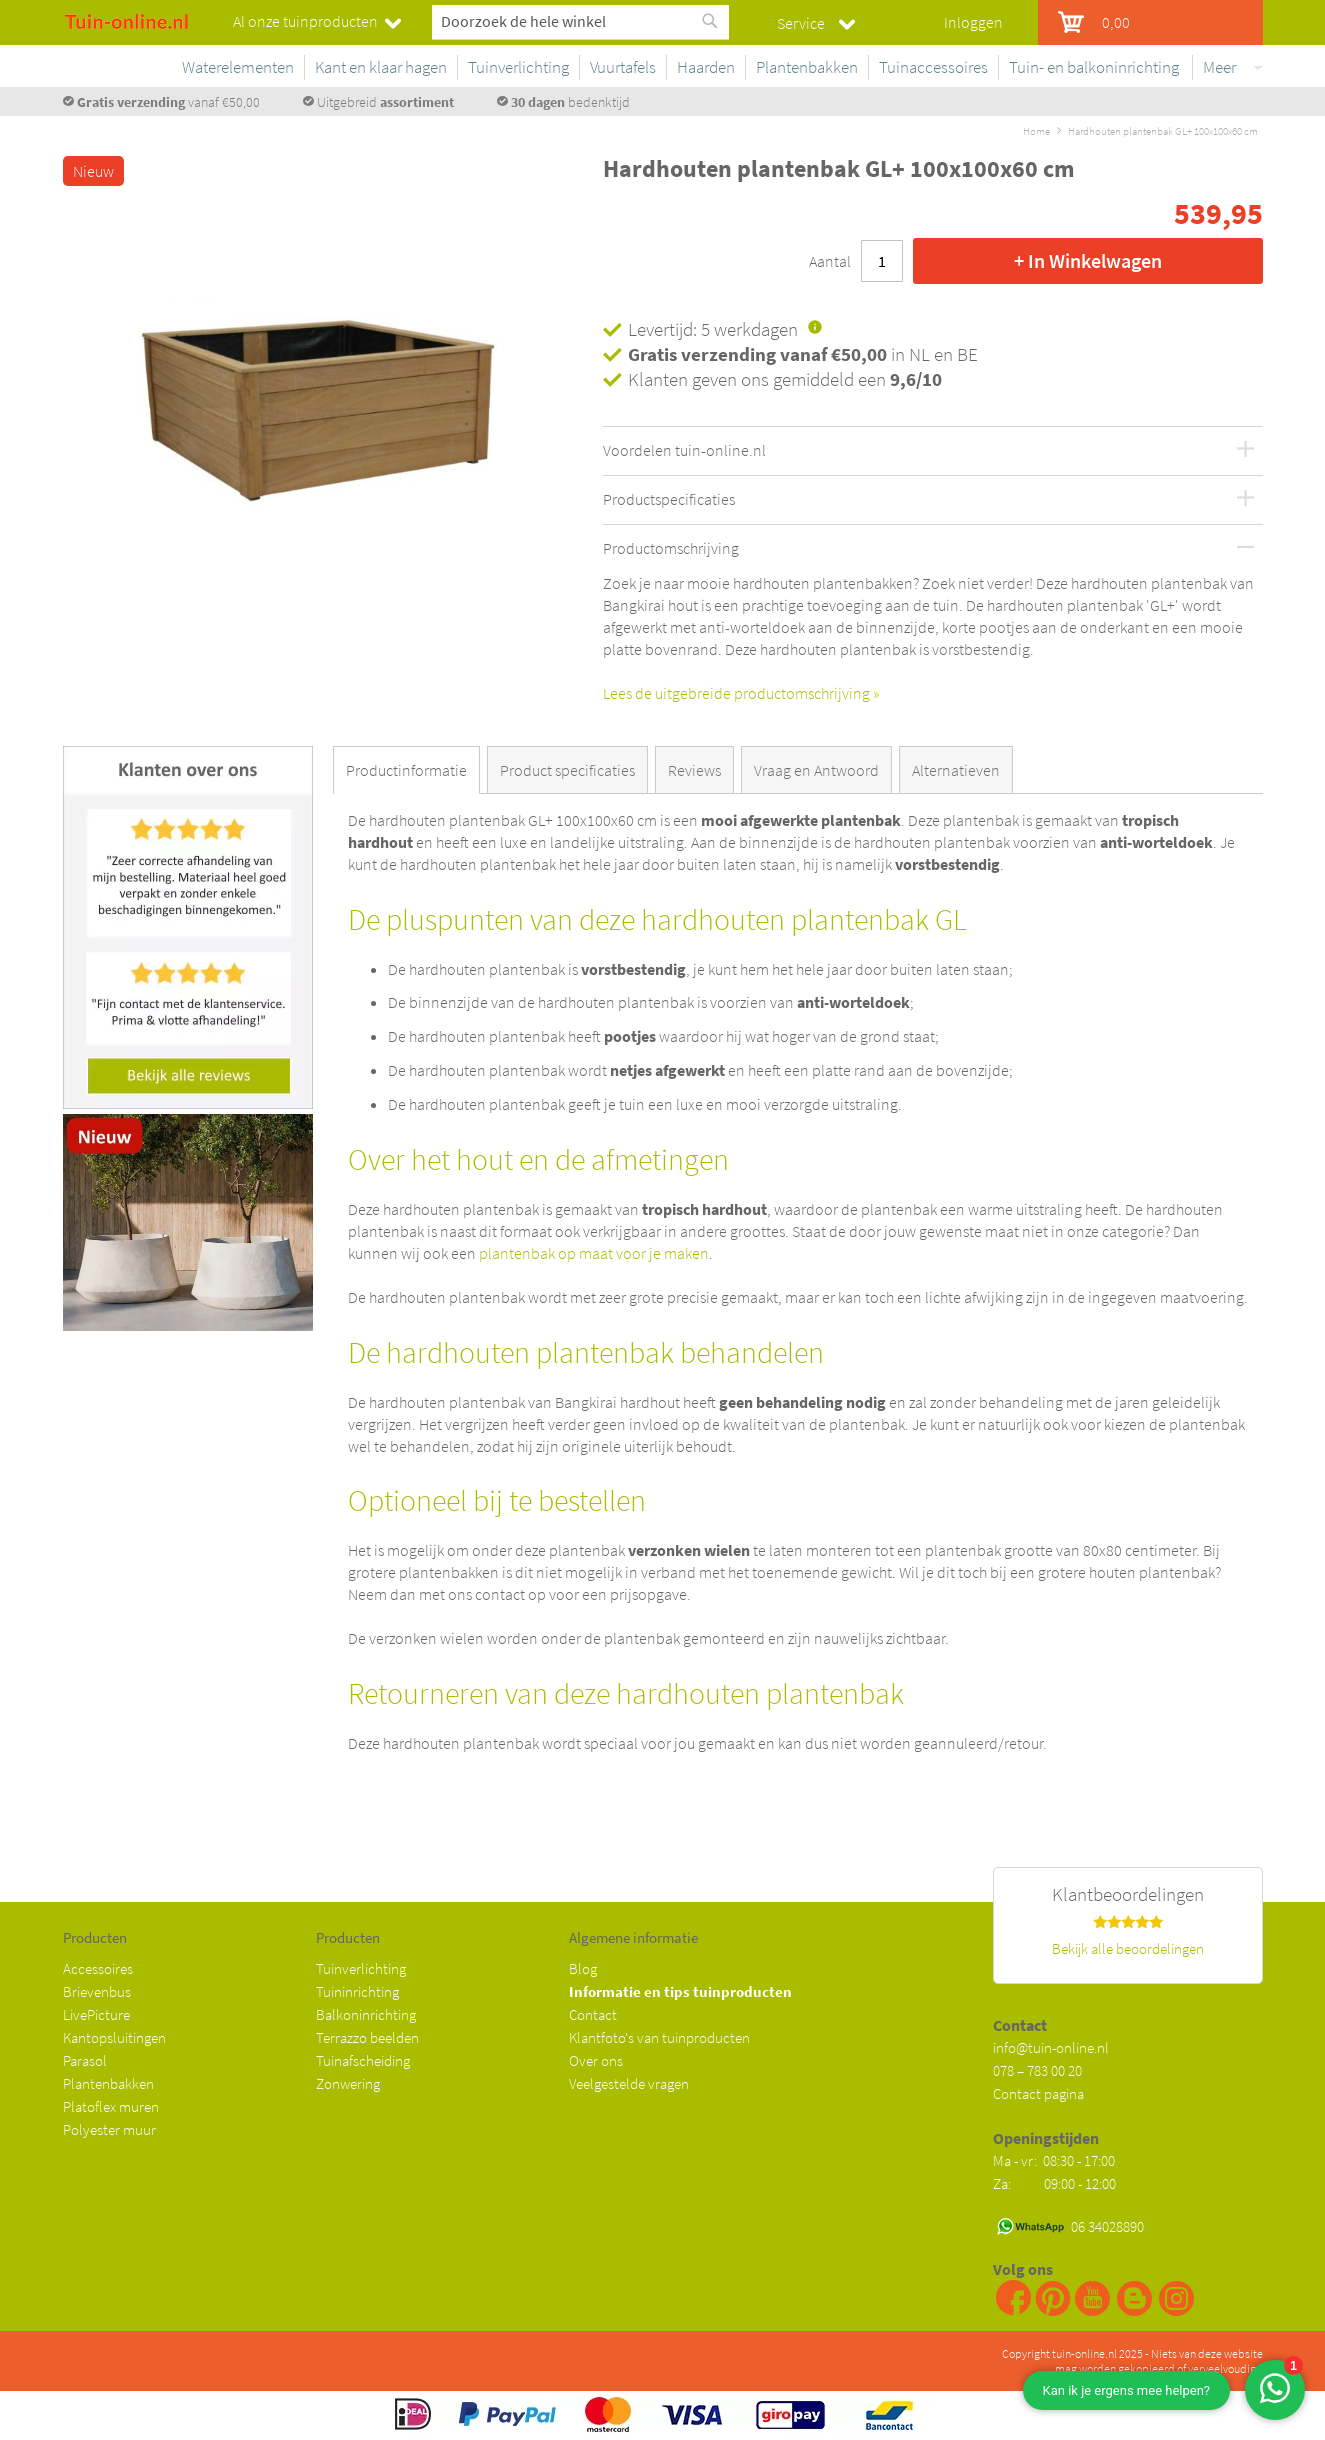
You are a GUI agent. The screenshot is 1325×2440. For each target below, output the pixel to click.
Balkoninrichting (366, 2014)
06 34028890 (1107, 2226)
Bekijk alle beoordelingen (1128, 1948)
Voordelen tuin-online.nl (684, 451)
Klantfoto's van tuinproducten (659, 2037)
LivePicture (96, 2014)
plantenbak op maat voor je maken (594, 1253)
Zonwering (348, 2083)
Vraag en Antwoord (816, 770)
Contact (593, 2014)
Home (1036, 131)
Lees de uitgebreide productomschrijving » (741, 693)
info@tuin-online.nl (1051, 2047)
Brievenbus (97, 1991)
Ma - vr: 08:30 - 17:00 (1055, 2160)
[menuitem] (424, 67)
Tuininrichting (357, 1991)
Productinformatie (406, 770)
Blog (583, 1968)
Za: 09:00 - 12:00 (1054, 2183)
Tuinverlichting (361, 1968)
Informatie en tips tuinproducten (680, 1991)
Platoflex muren (111, 2106)
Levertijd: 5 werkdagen (713, 329)
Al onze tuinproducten (305, 21)
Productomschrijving (671, 549)
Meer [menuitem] (1219, 67)
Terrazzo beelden (367, 2037)
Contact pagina (1038, 2093)
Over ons (596, 2060)
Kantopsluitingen (114, 2037)
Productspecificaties (669, 500)
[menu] (808, 71)
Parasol (85, 2060)
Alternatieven (956, 770)
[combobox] (580, 21)
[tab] (410, 770)
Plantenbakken (108, 2083)
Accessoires (98, 1968)
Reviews (694, 770)
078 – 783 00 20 (1037, 2070)
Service (801, 23)
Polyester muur (109, 2129)
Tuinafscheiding (363, 2060)
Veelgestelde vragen (629, 2083)
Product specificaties (567, 770)
